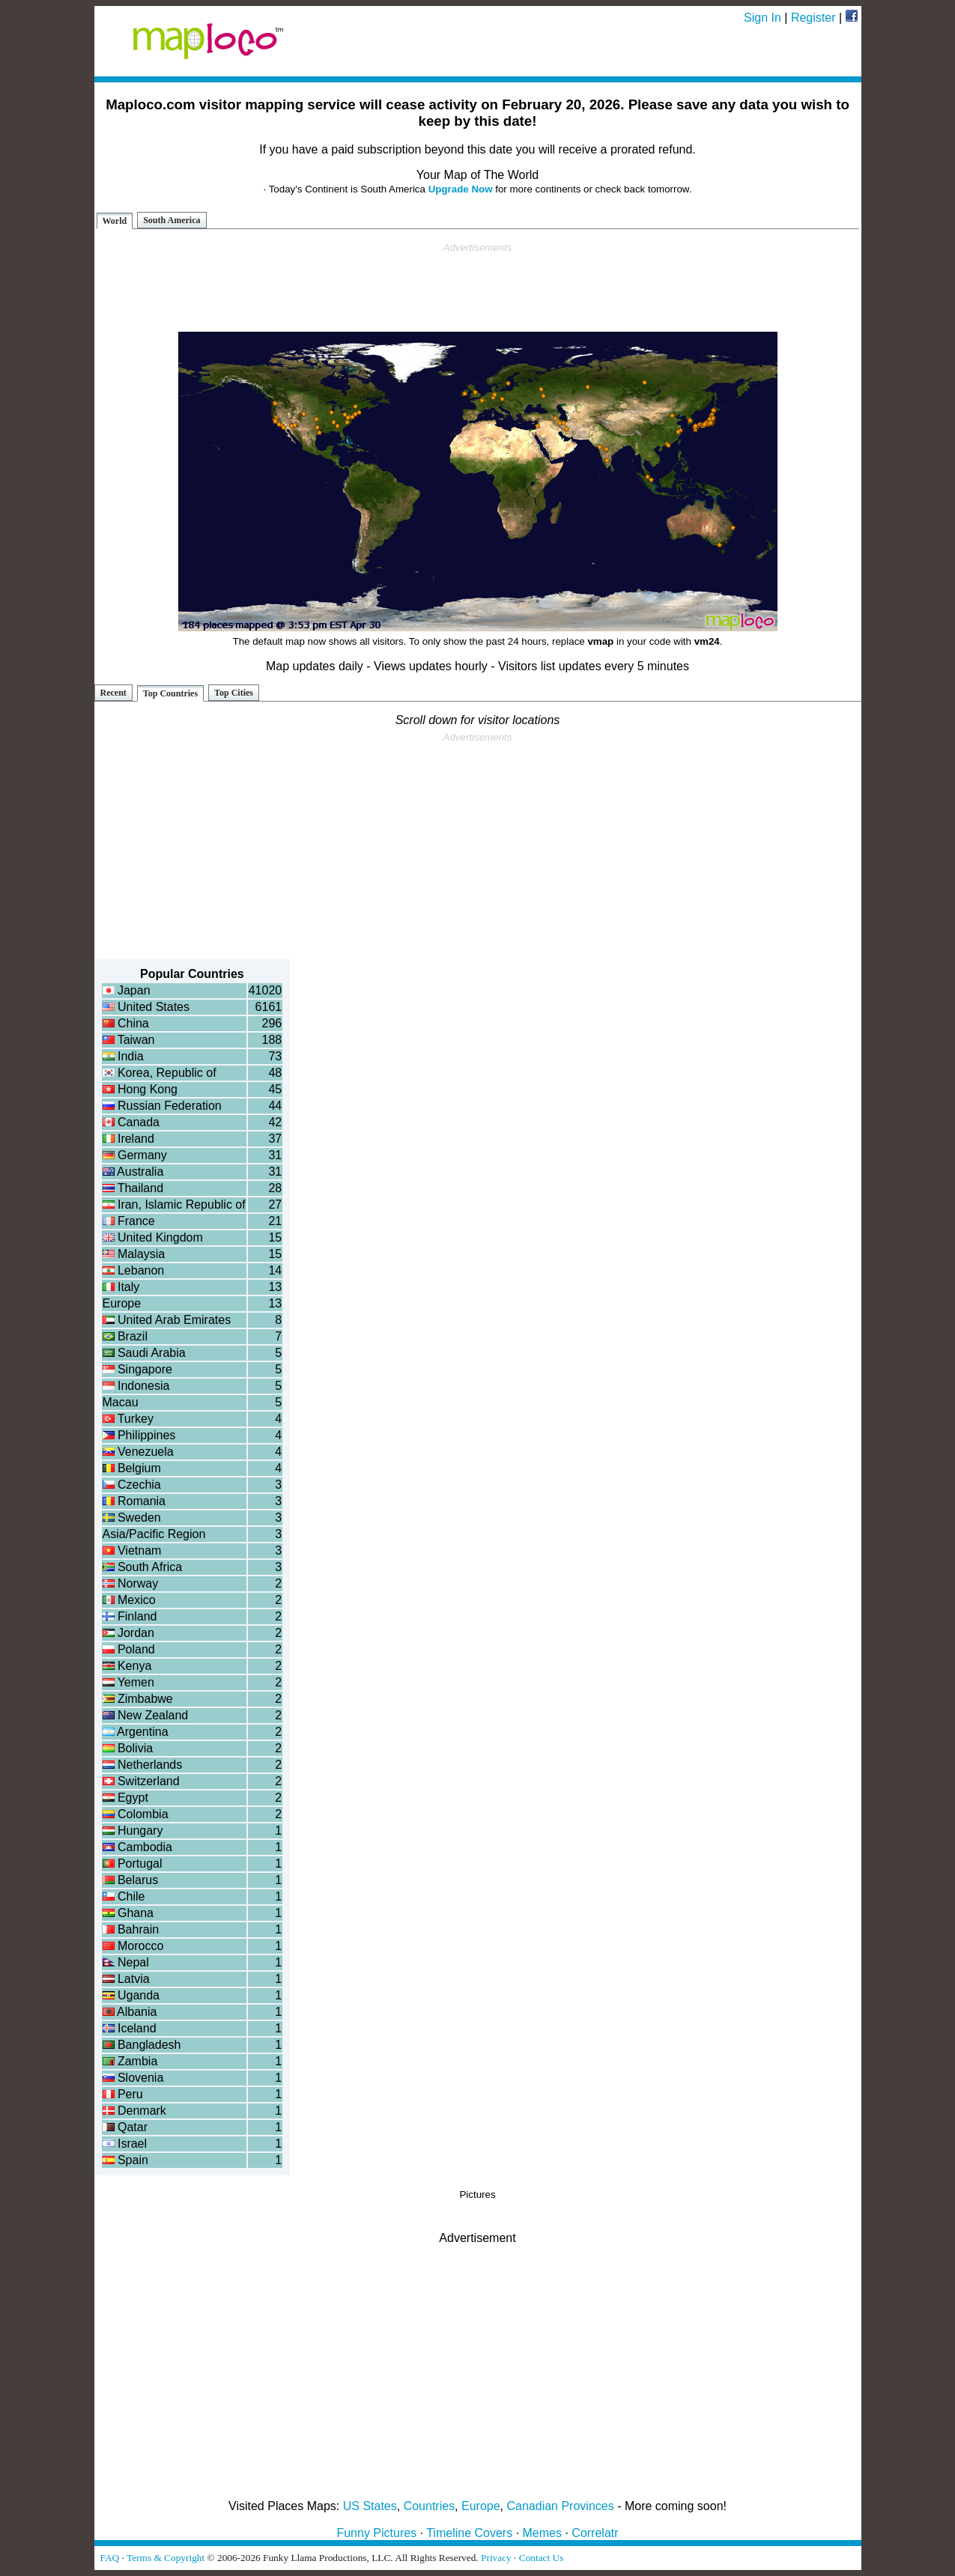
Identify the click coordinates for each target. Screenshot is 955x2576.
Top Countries (170, 693)
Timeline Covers (469, 2533)
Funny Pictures (376, 2533)
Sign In (762, 17)
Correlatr (595, 2533)
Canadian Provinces (559, 2506)
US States (370, 2506)
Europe (480, 2506)
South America (171, 220)
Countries (429, 2506)
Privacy (496, 2557)
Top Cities (233, 692)
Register (813, 17)
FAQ (110, 2557)
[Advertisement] (478, 287)
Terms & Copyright (165, 2557)
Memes (542, 2533)
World (115, 221)
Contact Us (541, 2557)
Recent (113, 692)
